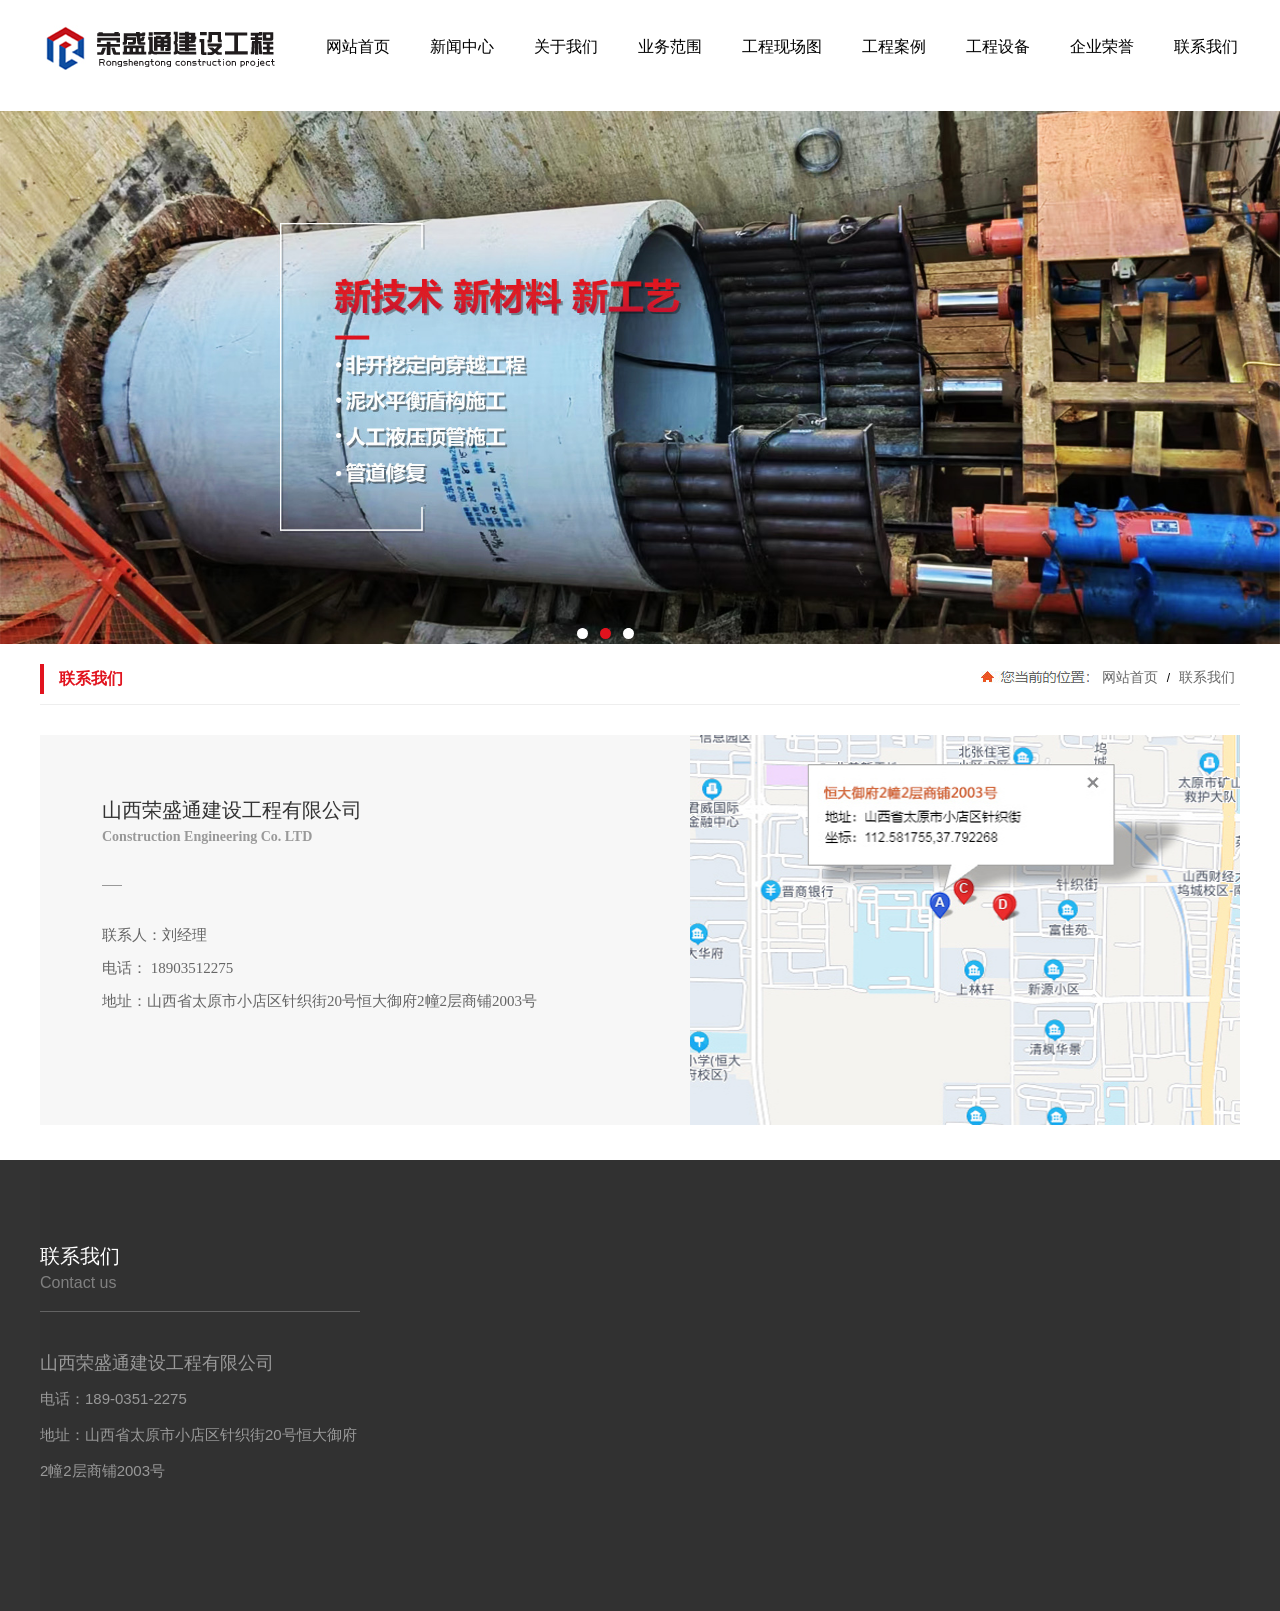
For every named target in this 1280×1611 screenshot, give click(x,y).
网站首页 (1130, 677)
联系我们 (1205, 677)
